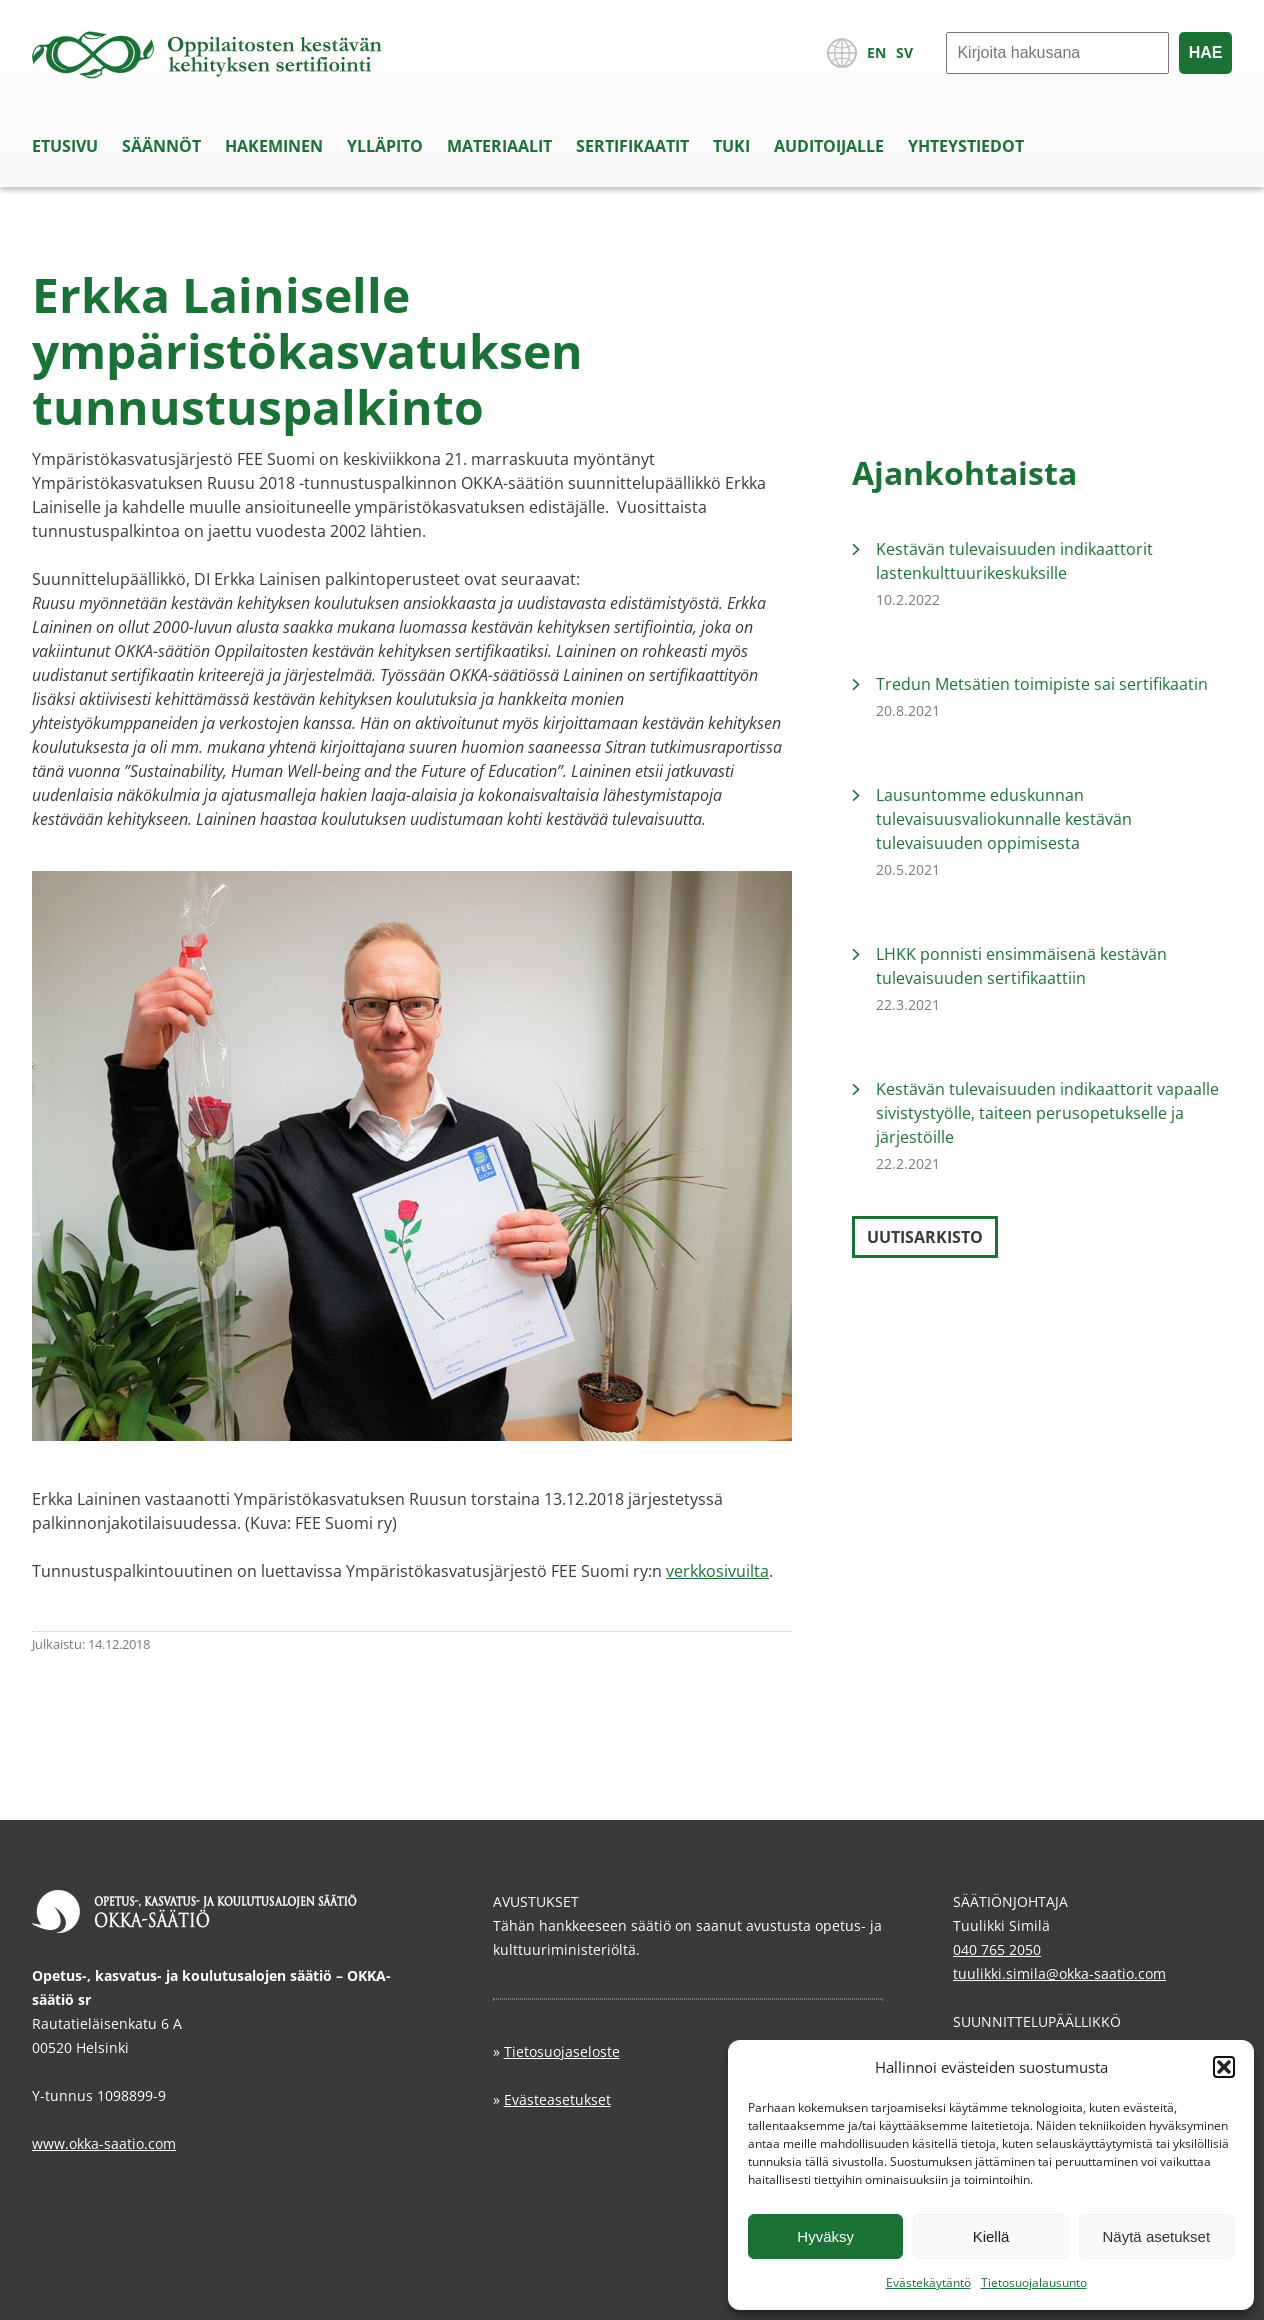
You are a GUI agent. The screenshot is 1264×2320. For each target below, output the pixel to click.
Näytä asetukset (1157, 2236)
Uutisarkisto (925, 1237)
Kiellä (991, 2236)
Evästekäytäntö (928, 2282)
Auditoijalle (829, 146)
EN (876, 52)
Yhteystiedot (966, 146)
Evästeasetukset (557, 2099)
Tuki (731, 146)
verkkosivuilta (717, 1571)
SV (904, 52)
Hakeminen (274, 146)
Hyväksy (825, 2236)
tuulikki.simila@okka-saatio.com (1059, 1973)
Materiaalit (499, 146)
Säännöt (161, 146)
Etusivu (65, 146)
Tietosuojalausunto (1034, 2282)
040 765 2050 (997, 1949)
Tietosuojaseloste (562, 2051)
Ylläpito (385, 146)
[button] (1224, 2067)
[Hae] (1057, 52)
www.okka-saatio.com (104, 2143)
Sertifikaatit (632, 146)
